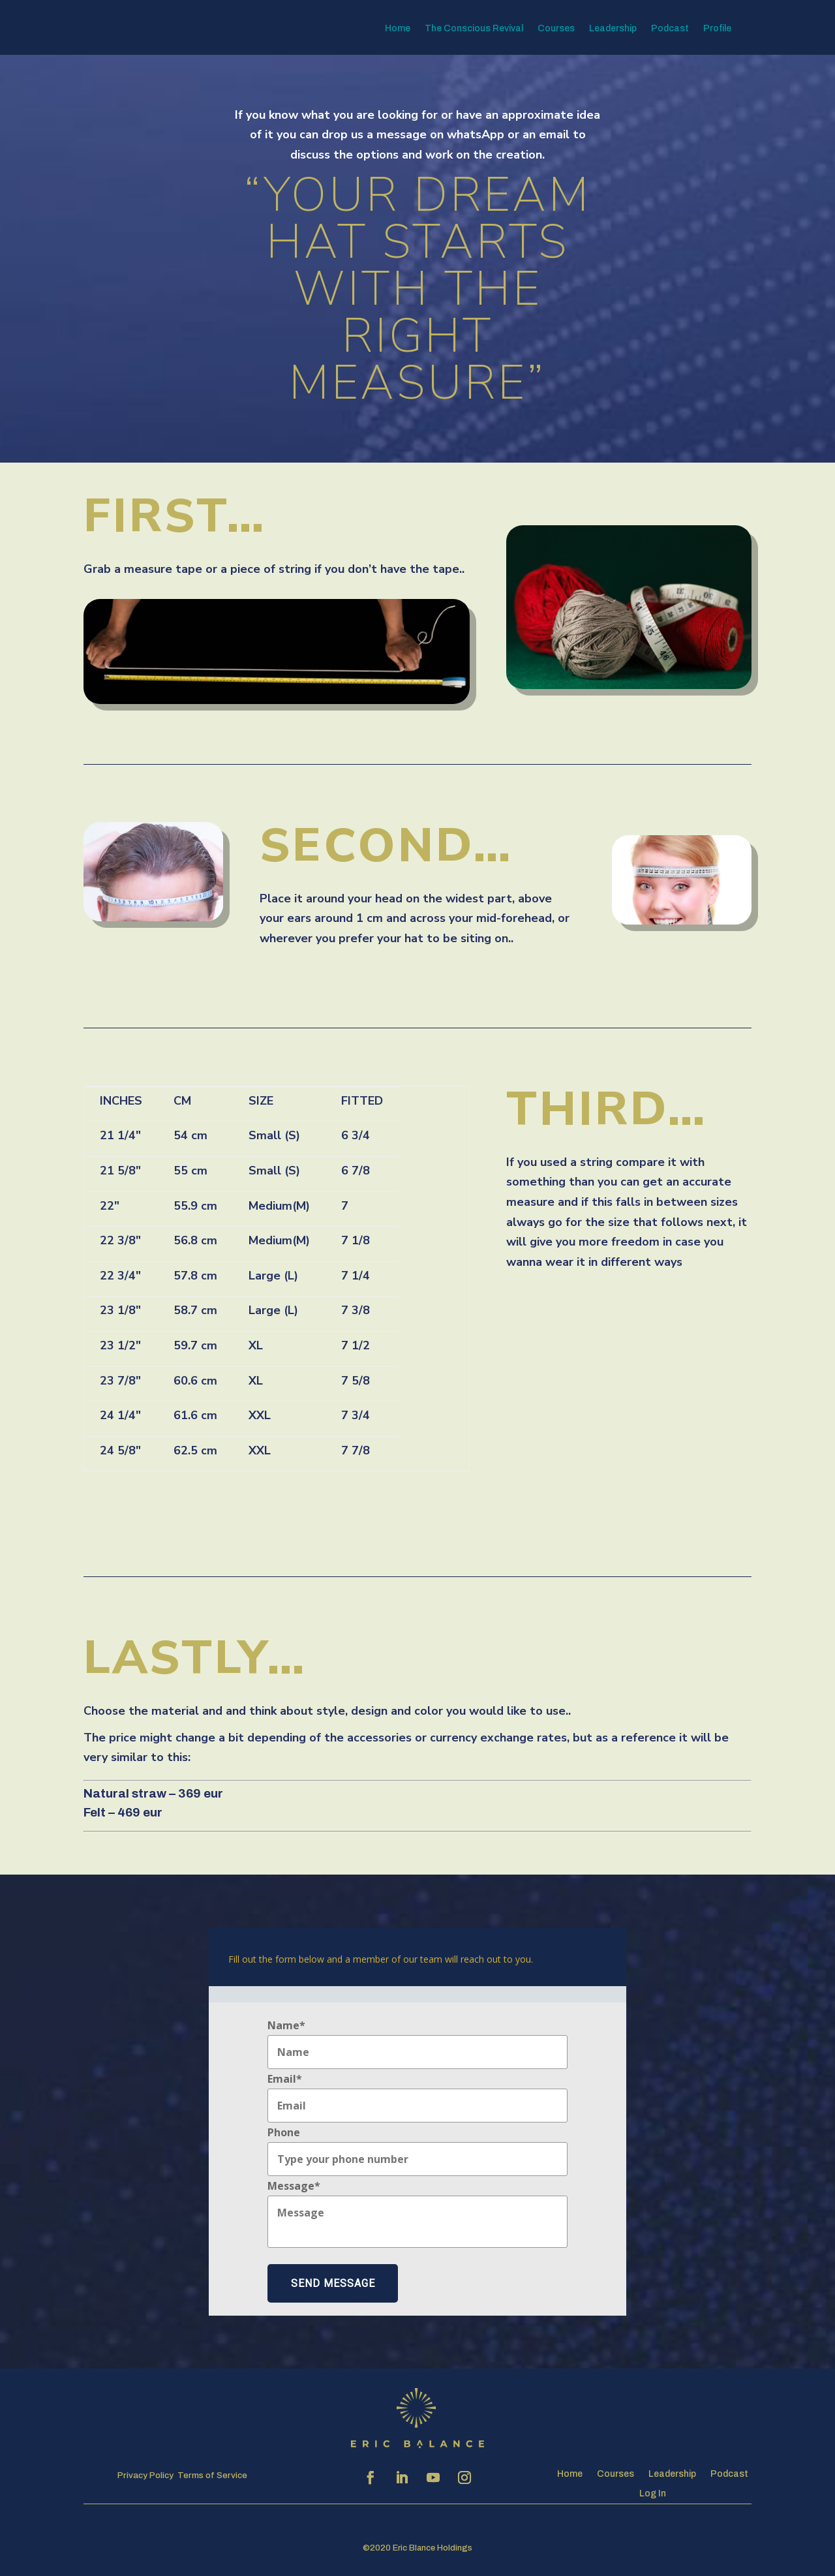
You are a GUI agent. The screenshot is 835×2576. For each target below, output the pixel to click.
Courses (556, 28)
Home (397, 28)
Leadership (613, 28)
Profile (717, 28)
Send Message (333, 2283)
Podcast (670, 28)
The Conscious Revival (474, 28)
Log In (652, 2493)
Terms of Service (212, 2475)
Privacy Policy (145, 2475)
